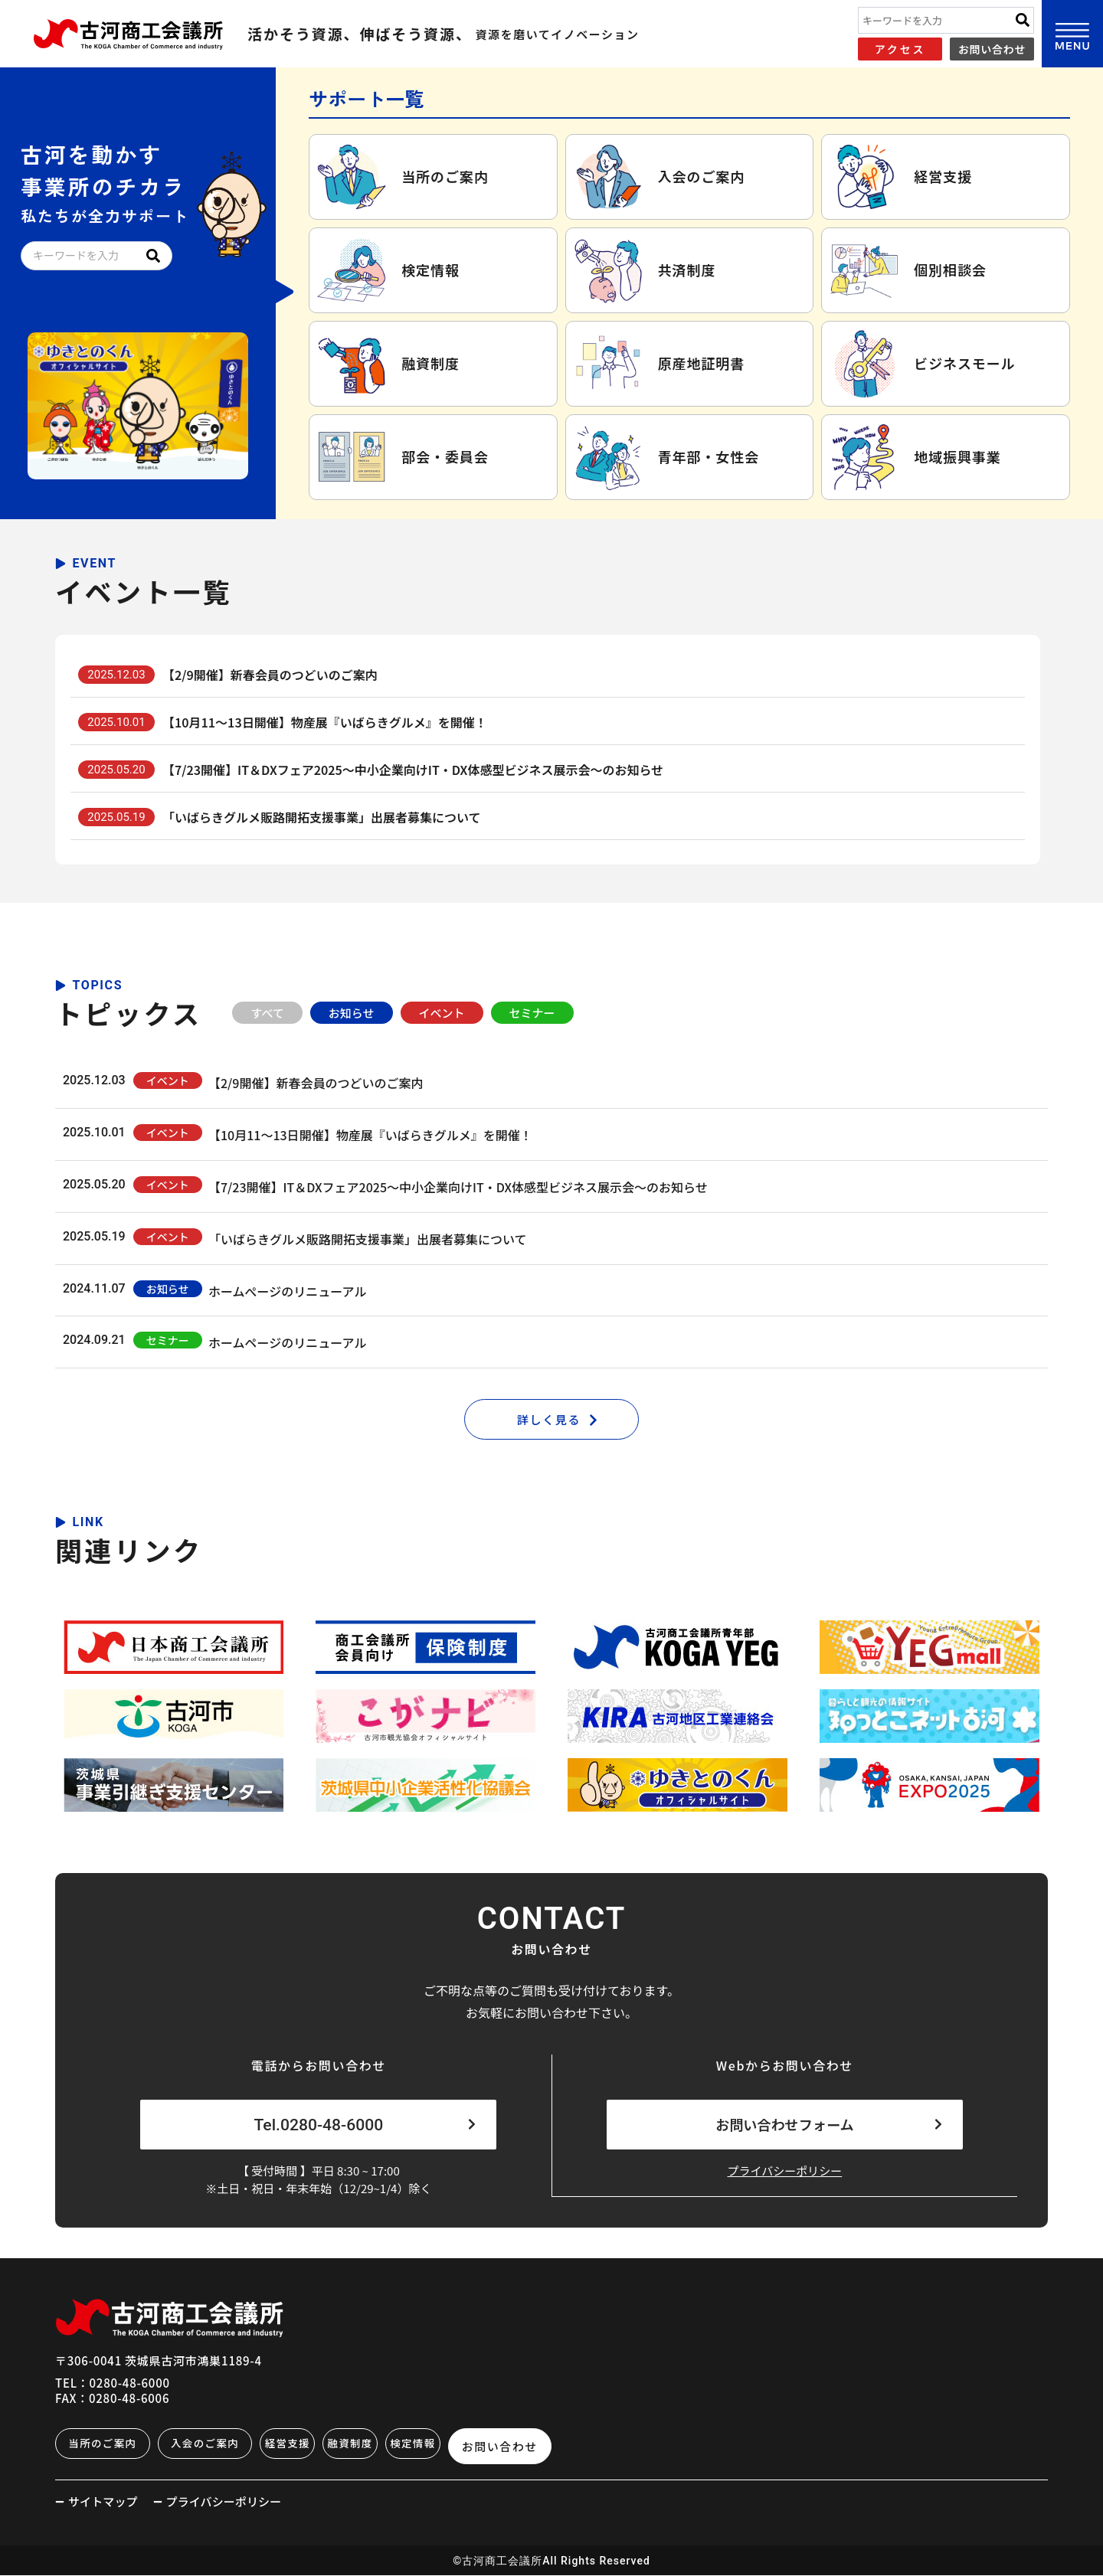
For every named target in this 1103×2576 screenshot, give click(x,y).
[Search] (1022, 20)
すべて (266, 1013)
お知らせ (352, 1013)
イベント (442, 1013)
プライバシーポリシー (785, 2176)
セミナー (532, 1013)
